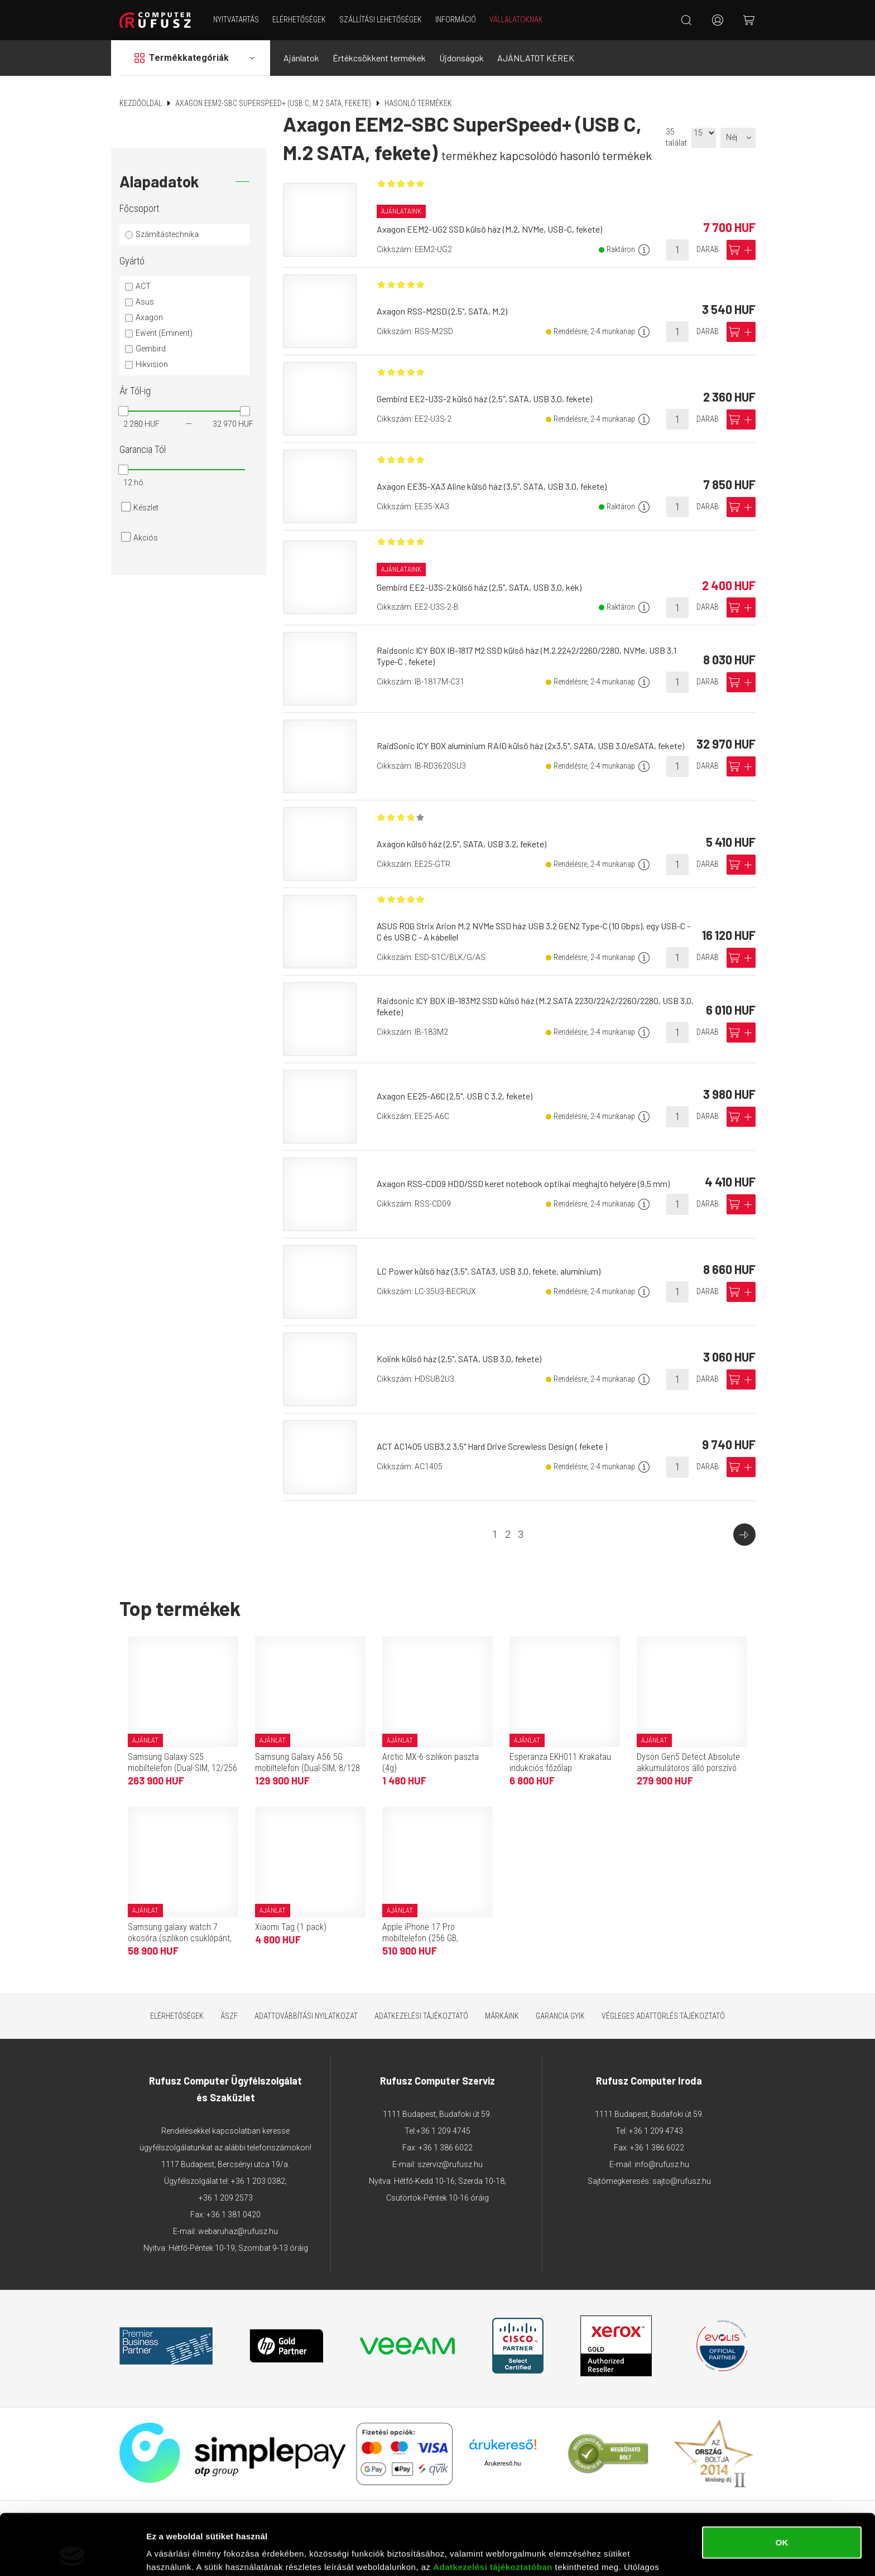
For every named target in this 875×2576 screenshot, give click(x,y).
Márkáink (502, 2015)
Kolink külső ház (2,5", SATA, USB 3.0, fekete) (459, 1358)
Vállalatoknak (516, 19)
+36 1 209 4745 (443, 2130)
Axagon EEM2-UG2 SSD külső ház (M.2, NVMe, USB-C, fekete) (489, 229)
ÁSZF (229, 2015)
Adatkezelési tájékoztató (421, 2015)
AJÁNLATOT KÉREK (535, 57)
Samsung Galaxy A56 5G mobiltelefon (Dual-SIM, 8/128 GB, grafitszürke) (307, 1768)
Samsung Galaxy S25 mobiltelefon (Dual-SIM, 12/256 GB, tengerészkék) (182, 1768)
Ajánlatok (301, 57)
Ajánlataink (401, 211)
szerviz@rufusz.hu (450, 2164)
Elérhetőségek (299, 19)
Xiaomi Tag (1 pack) (290, 1927)
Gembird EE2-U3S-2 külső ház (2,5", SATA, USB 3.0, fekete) (484, 398)
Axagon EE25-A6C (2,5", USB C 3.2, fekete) (454, 1096)
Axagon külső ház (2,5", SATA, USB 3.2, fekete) (461, 843)
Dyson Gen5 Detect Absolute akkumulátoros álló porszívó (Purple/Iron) (688, 1768)
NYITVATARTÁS (236, 19)
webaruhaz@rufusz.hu (238, 2231)
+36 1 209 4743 (656, 2130)
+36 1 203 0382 (258, 2181)
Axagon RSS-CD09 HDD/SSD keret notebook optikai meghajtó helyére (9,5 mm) (523, 1183)
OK (782, 2485)
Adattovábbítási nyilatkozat (306, 2015)
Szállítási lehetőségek (380, 19)
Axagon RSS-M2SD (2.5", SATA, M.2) (442, 311)
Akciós (145, 537)
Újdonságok (461, 57)
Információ (455, 19)
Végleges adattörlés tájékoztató (663, 2015)
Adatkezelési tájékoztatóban (492, 2510)
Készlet (145, 507)
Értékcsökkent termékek (379, 57)
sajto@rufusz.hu (681, 2181)
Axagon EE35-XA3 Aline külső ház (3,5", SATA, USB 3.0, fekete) (492, 486)
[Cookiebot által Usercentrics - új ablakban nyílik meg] (72, 2554)
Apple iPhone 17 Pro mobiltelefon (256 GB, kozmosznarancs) (420, 1938)
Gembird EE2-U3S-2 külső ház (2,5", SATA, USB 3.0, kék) (479, 587)
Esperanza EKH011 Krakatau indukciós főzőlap (560, 1762)
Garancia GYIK (560, 2015)
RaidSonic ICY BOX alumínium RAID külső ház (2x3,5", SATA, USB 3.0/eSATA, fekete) (530, 745)
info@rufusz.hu (661, 2164)
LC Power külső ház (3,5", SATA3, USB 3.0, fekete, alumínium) (488, 1271)
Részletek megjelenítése (195, 2554)
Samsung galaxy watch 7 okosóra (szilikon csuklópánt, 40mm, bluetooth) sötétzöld (180, 1938)
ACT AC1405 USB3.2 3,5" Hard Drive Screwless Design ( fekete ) (492, 1446)
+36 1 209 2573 (226, 2197)
